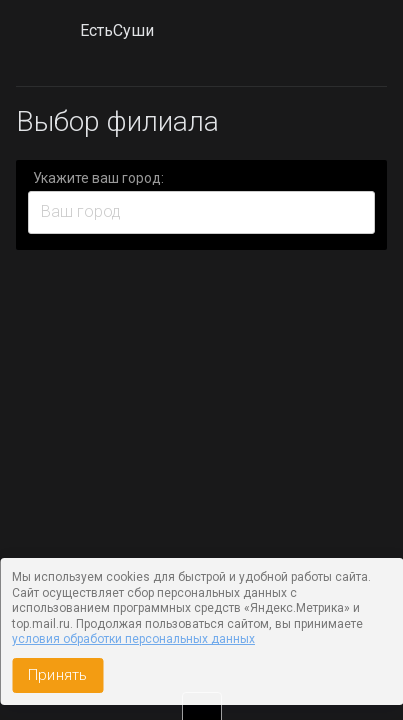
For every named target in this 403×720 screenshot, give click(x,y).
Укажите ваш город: (98, 178)
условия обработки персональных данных (133, 639)
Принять (57, 675)
